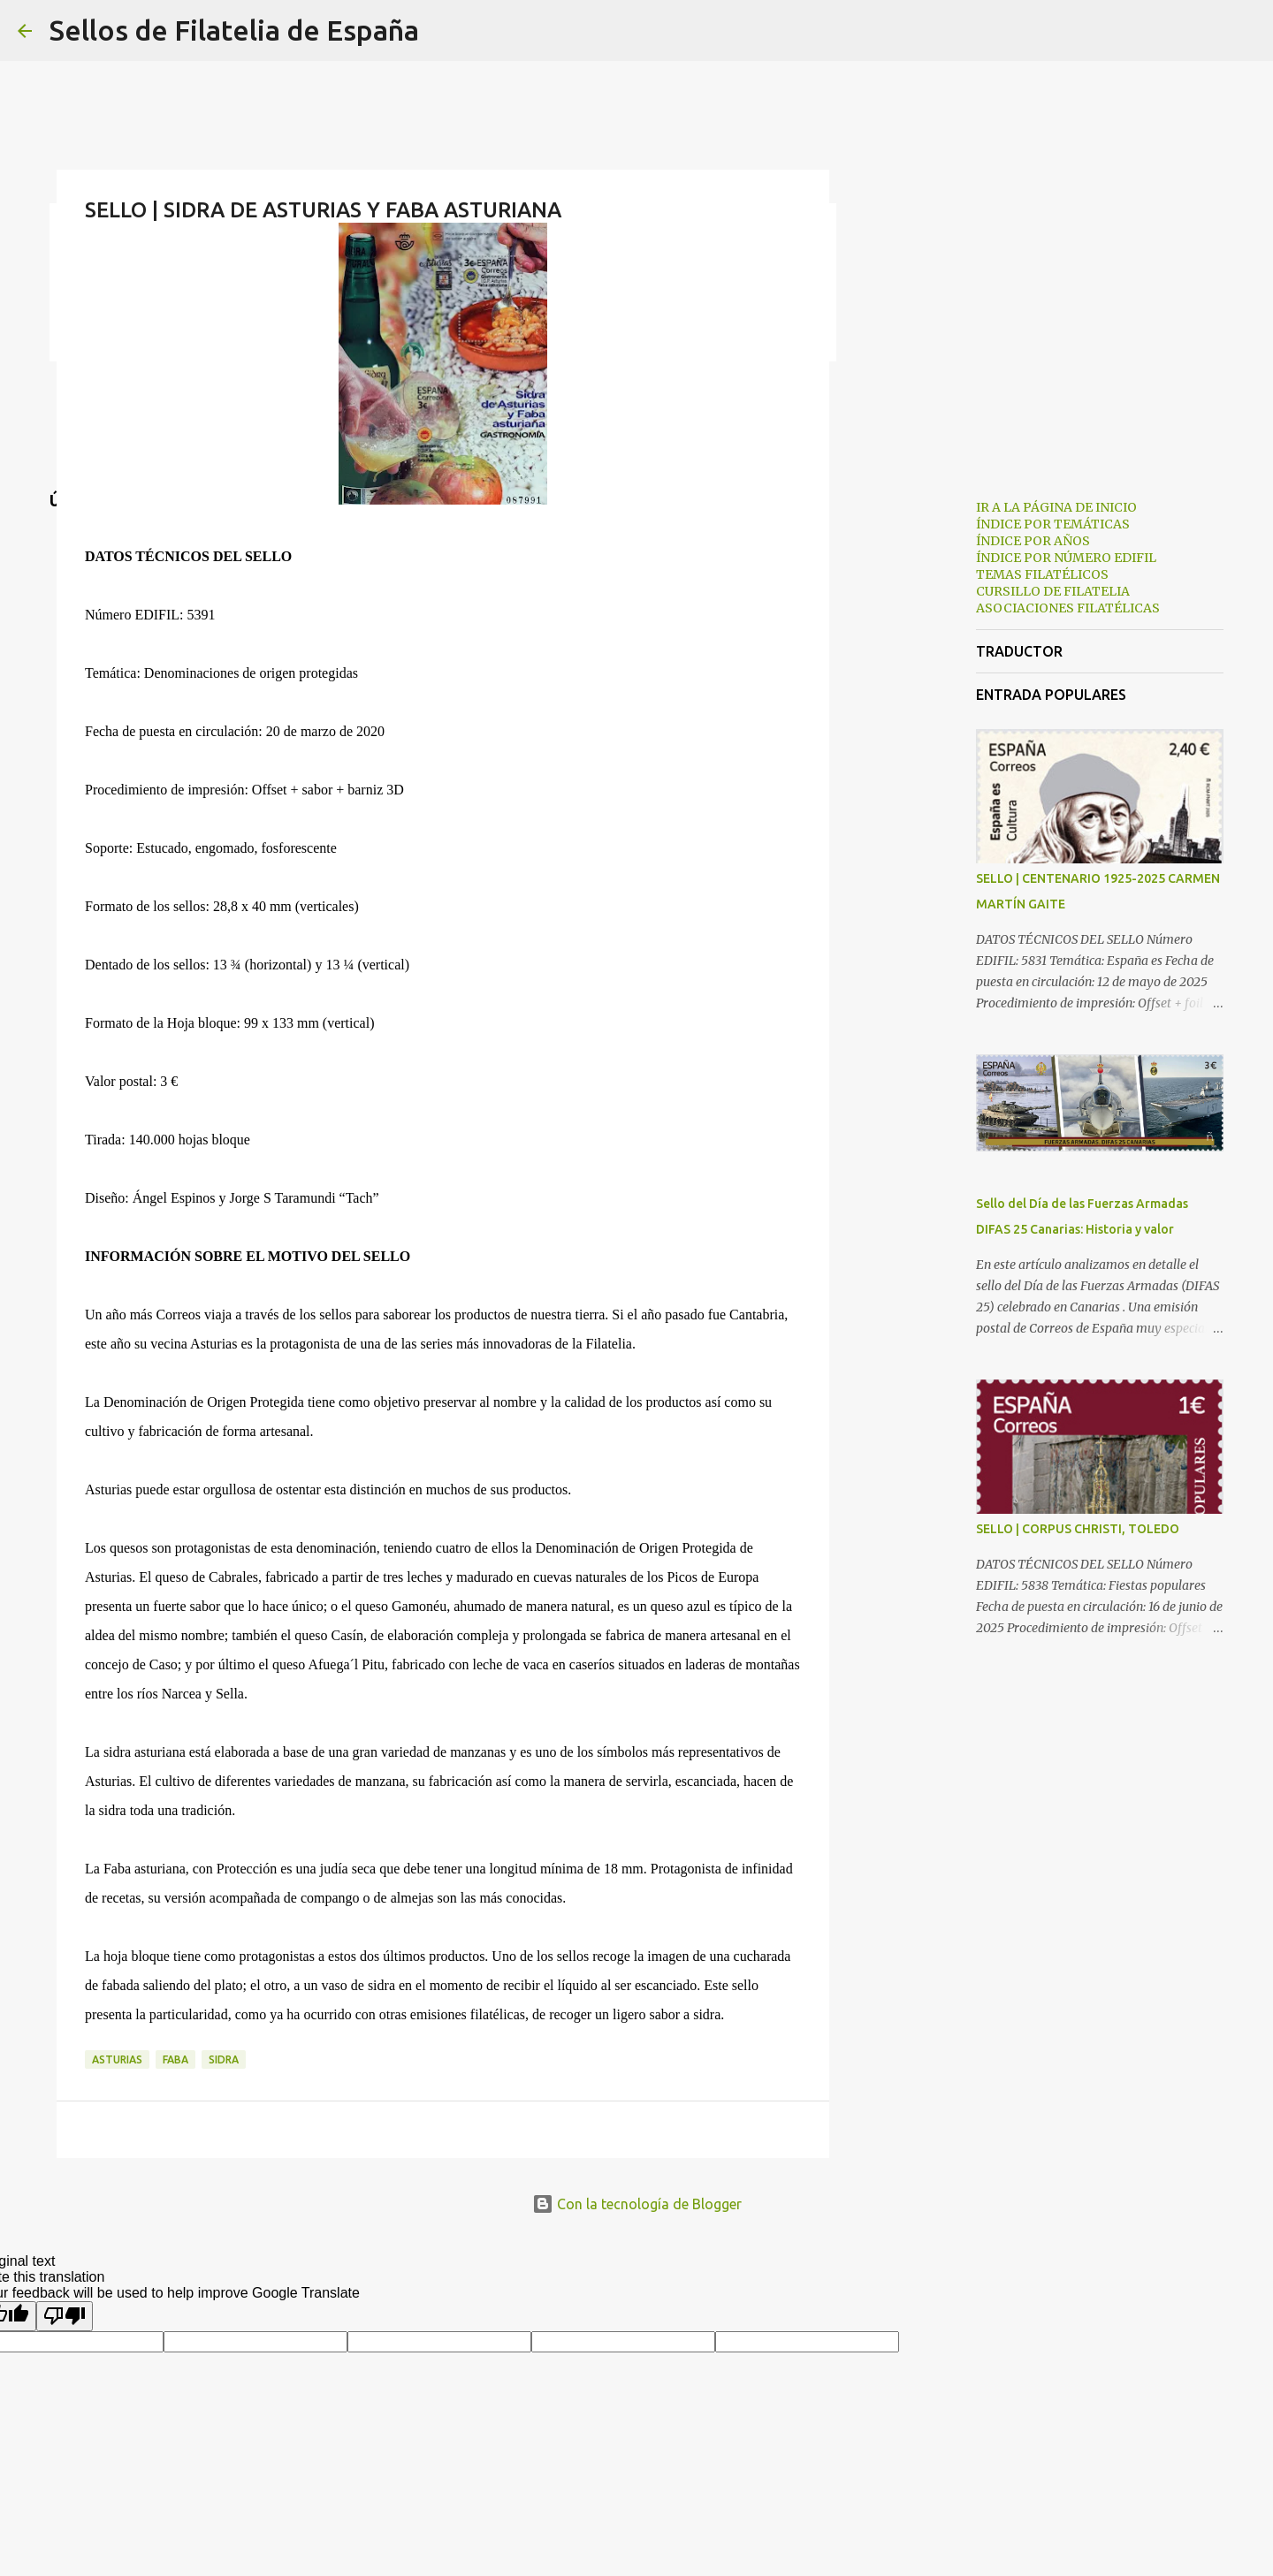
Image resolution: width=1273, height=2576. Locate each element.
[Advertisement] (919, 763)
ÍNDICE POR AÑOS (1033, 541)
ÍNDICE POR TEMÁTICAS (1053, 524)
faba (175, 2059)
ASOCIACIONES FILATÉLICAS (1068, 608)
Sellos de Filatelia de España (234, 30)
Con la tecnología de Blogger (637, 2204)
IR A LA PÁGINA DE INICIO (1056, 507)
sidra (224, 2059)
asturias (117, 2059)
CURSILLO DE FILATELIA (1053, 591)
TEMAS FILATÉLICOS (1042, 574)
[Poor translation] (64, 2316)
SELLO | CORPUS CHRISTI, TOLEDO (1077, 1529)
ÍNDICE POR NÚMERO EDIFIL (1066, 558)
